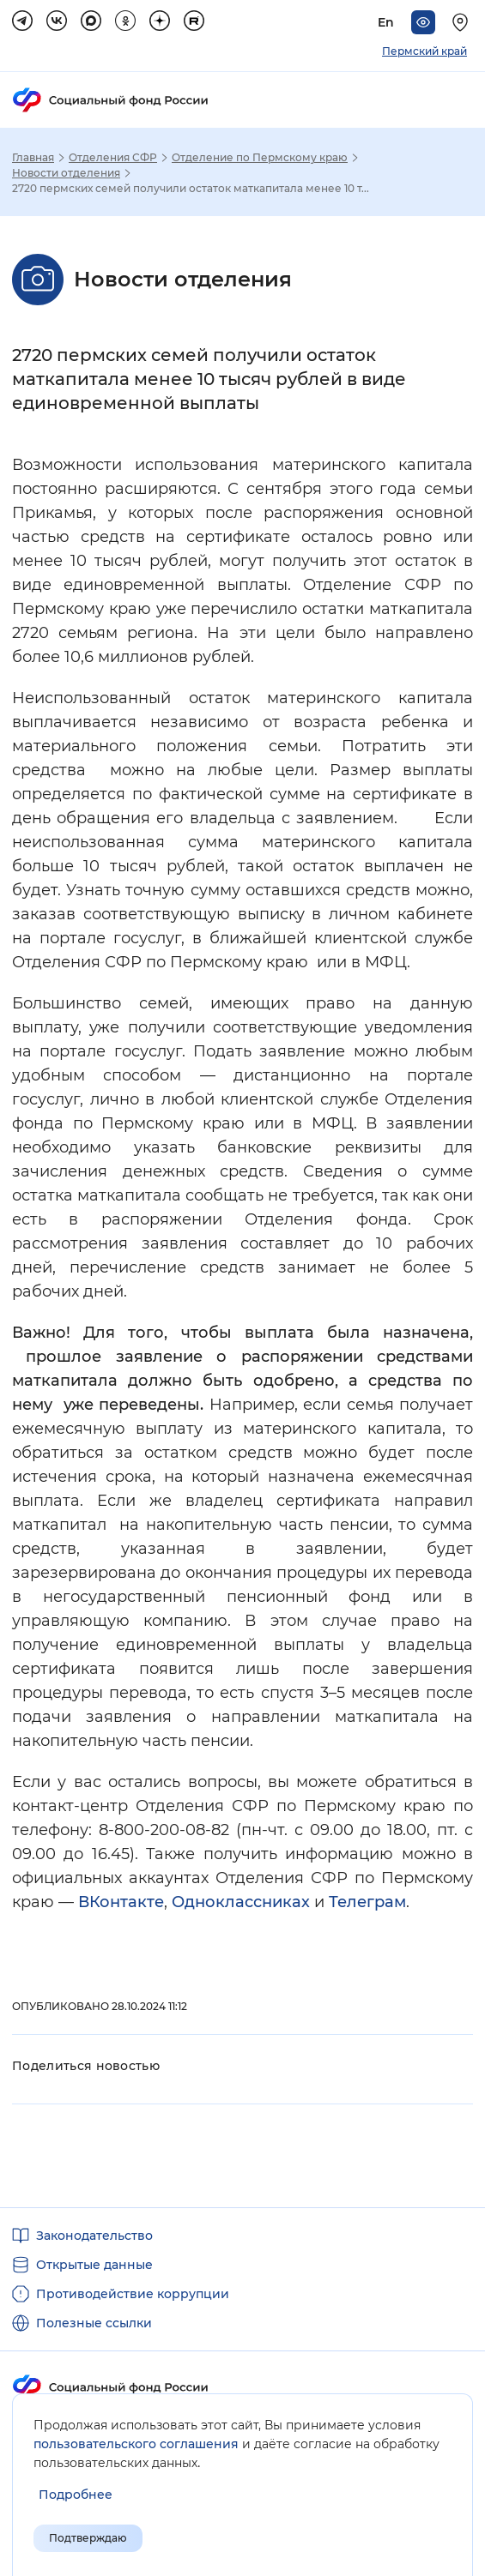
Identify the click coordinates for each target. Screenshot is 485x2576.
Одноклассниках (241, 1902)
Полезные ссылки (94, 2323)
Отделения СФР (113, 158)
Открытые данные (94, 2265)
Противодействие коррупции (132, 2294)
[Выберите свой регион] (462, 22)
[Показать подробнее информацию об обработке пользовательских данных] (75, 2495)
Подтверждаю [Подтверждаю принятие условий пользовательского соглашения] (88, 2537)
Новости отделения (66, 173)
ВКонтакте (121, 1902)
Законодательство (94, 2236)
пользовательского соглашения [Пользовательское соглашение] (136, 2444)
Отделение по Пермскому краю (260, 158)
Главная (33, 158)
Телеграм (367, 1902)
